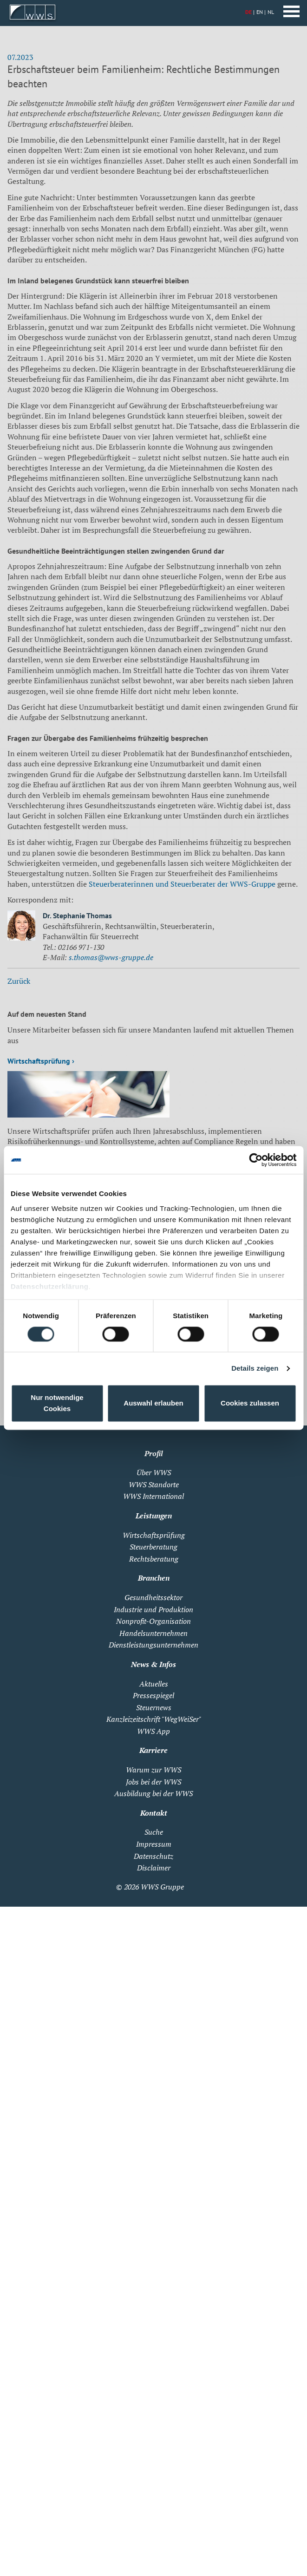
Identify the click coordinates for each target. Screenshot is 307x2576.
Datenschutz (153, 1856)
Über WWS (154, 1472)
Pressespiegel (153, 1695)
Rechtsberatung (153, 1559)
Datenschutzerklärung (50, 1286)
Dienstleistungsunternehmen (153, 1645)
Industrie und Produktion (153, 1609)
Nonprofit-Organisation (153, 1621)
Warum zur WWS (153, 1770)
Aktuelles (153, 1684)
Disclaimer (153, 1868)
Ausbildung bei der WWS (153, 1793)
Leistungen (154, 1515)
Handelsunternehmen (153, 1633)
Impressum (153, 1844)
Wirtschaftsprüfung (154, 1535)
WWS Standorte (154, 1484)
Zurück (18, 981)
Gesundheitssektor (153, 1597)
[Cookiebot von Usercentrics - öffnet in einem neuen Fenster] (255, 1160)
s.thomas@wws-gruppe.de (111, 957)
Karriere (153, 1750)
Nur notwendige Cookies (57, 1403)
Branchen (154, 1578)
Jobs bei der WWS (153, 1782)
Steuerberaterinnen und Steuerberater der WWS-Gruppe (182, 884)
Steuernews (153, 1707)
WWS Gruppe (162, 1887)
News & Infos (153, 1664)
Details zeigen (254, 1368)
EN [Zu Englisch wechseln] (259, 11)
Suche (153, 1832)
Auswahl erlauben (153, 1403)
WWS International (153, 1496)
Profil (153, 1453)
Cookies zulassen (250, 1403)
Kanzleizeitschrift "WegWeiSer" (153, 1719)
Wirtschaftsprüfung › (40, 1061)
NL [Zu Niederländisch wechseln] (271, 11)
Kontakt (153, 1813)
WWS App (153, 1731)
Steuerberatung (153, 1547)
